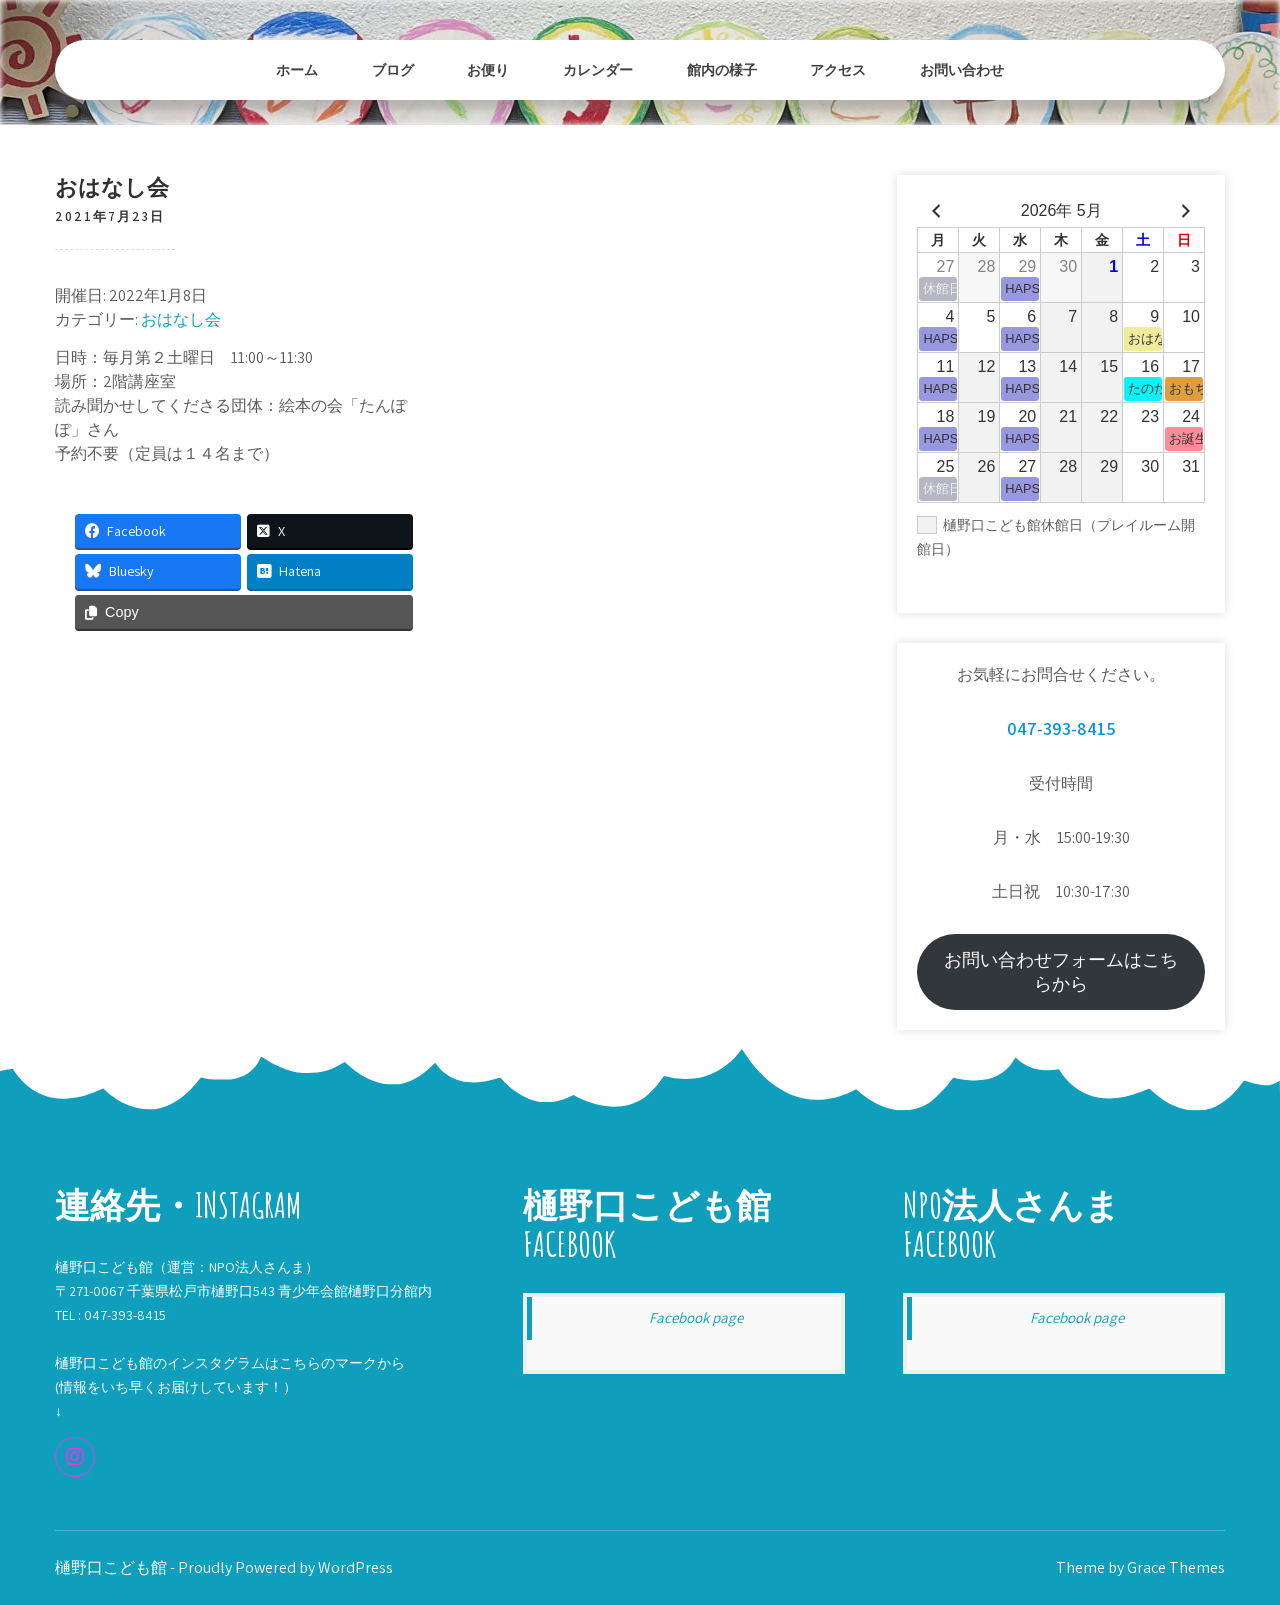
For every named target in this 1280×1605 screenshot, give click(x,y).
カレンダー (598, 69)
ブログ (393, 69)
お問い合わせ (962, 69)
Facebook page (696, 1317)
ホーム (297, 69)
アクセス (838, 69)
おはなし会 (181, 319)
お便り (488, 69)
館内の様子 (722, 69)
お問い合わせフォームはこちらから (1061, 971)
